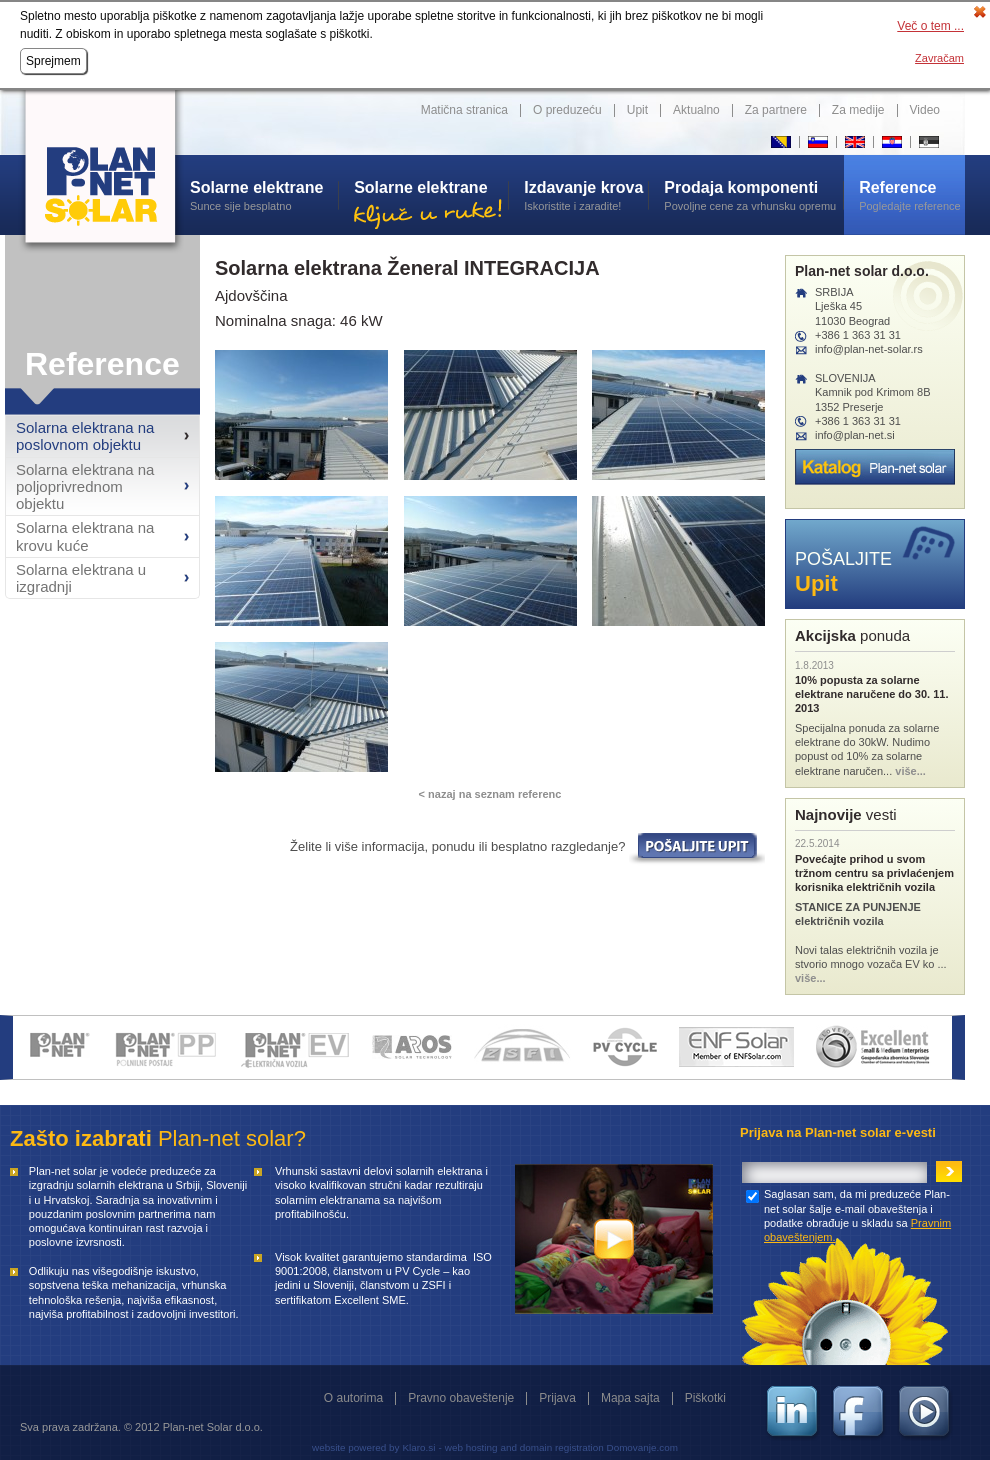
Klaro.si (418, 1447)
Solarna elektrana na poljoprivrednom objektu (85, 487)
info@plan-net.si (855, 435)
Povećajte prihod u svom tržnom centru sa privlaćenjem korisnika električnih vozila (874, 873)
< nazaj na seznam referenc (490, 794)
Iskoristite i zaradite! (586, 195)
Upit (637, 110)
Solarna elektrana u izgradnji (81, 578)
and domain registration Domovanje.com (589, 1447)
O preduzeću (567, 110)
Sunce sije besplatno (264, 195)
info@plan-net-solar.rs (869, 349)
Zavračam (939, 58)
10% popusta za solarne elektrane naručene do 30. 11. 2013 (871, 694)
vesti (846, 814)
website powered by (355, 1447)
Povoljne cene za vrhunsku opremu (753, 195)
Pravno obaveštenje (461, 1398)
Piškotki (705, 1398)
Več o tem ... (930, 26)
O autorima (353, 1398)
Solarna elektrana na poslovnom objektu (85, 436)
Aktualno (696, 110)
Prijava (557, 1398)
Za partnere (776, 110)
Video (925, 110)
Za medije (858, 110)
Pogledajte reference (912, 195)
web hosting (471, 1447)
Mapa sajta (630, 1398)
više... (910, 771)
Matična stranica (464, 110)
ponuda (852, 635)
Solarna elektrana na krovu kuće (85, 536)
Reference (102, 364)
